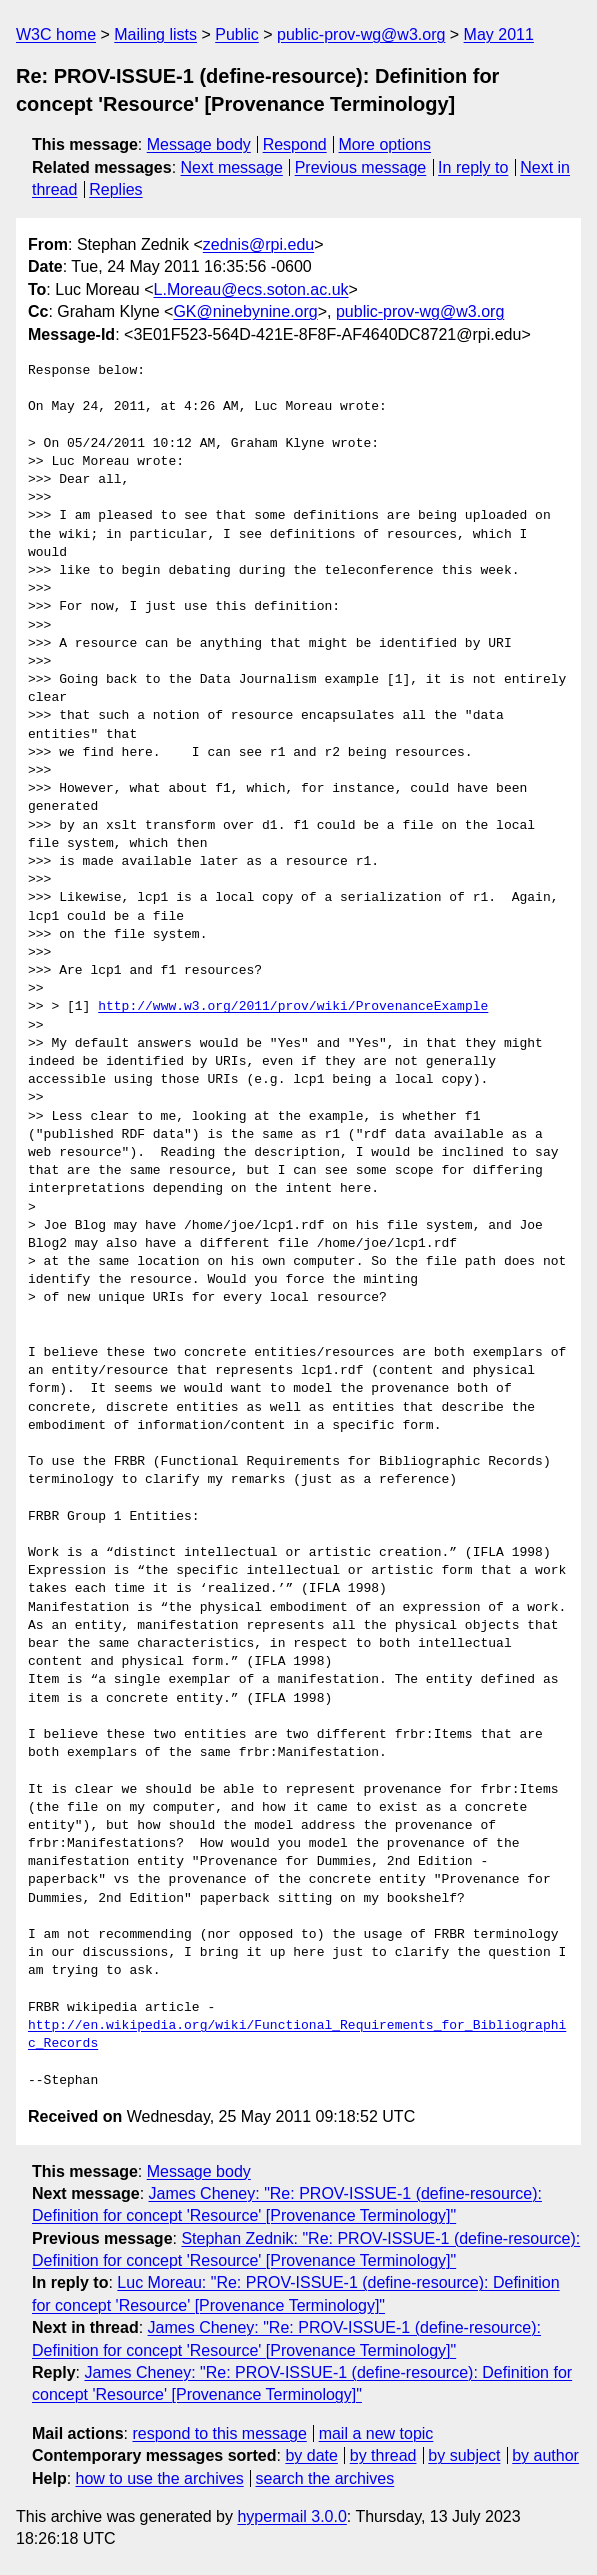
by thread (383, 2455)
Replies (115, 189)
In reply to (473, 167)
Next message (232, 167)
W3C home (56, 34)
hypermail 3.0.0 (291, 2516)
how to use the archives (160, 2478)
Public (237, 34)
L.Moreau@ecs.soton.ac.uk (251, 289)
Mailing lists (155, 34)
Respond (295, 144)
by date (311, 2455)
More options (385, 144)
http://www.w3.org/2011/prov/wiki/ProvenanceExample (293, 1007)
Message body (199, 144)
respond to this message (219, 2433)
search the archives (325, 2478)
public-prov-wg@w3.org (361, 34)
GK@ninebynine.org (245, 311)
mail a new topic (376, 2433)
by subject (464, 2455)
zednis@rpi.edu (258, 244)
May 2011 (499, 34)
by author (545, 2455)
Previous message (361, 167)
